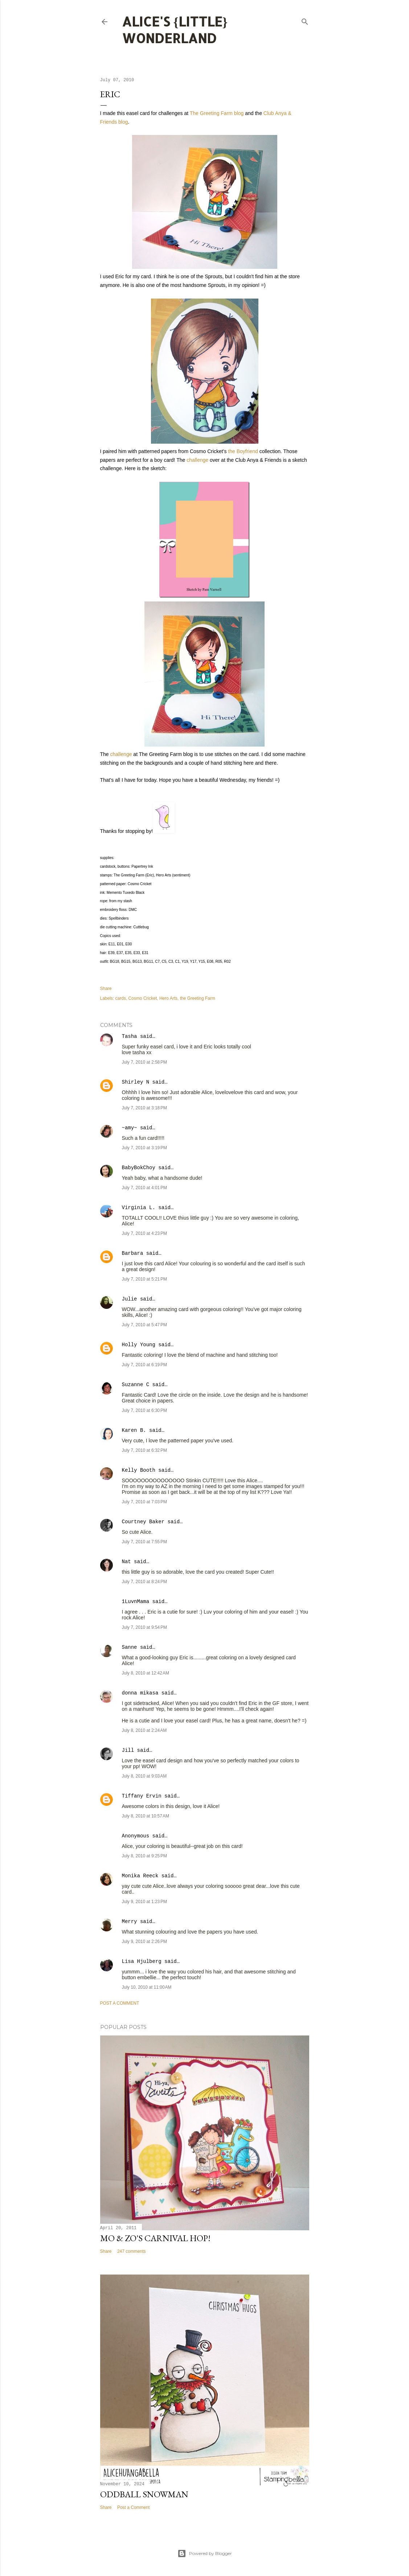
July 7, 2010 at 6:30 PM (144, 1410)
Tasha (129, 1036)
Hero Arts (168, 998)
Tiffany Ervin (141, 1796)
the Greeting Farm (197, 998)
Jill (128, 1750)
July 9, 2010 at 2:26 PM (144, 1941)
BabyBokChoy (138, 1168)
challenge (197, 460)
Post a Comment (119, 2003)
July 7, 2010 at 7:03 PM (144, 1501)
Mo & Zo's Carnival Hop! (155, 2238)
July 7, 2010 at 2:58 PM (144, 1062)
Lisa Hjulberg (141, 1961)
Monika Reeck (140, 1876)
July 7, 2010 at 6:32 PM (144, 1450)
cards (120, 998)
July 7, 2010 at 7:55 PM (144, 1541)
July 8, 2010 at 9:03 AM (144, 1776)
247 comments (131, 2251)
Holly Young (138, 1345)
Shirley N (136, 1082)
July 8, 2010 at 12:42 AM (145, 1673)
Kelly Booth (138, 1470)
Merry (129, 1921)
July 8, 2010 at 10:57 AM (145, 1816)
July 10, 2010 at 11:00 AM (147, 1987)
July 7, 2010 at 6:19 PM (144, 1364)
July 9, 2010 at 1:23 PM (144, 1901)
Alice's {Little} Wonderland (175, 29)
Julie (129, 1299)
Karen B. (134, 1430)
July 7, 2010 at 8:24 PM (144, 1581)
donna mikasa (140, 1693)
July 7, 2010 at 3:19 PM (144, 1147)
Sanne (129, 1647)
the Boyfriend (243, 451)
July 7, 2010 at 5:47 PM (144, 1324)
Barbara (132, 1253)
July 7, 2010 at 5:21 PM (144, 1279)
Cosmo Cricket (142, 998)
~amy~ (129, 1128)
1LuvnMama (136, 1602)
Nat (126, 1562)
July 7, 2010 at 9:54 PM (144, 1627)
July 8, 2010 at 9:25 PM (144, 1855)
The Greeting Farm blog (217, 113)
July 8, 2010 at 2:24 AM (144, 1730)
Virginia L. (138, 1208)
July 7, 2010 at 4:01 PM (144, 1187)
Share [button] (106, 988)
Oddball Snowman (144, 2494)
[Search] (304, 20)
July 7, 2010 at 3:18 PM (144, 1107)
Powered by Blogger (204, 2553)
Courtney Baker (143, 1522)
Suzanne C (136, 1385)
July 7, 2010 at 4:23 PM (144, 1233)
